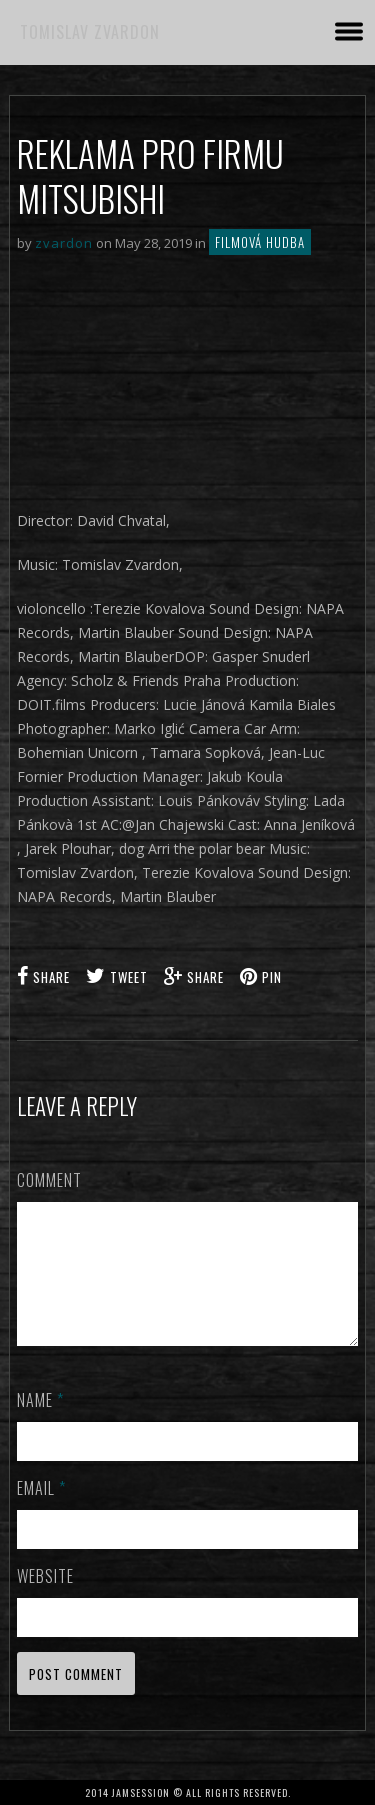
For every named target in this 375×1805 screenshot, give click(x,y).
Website (45, 1600)
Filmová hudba (260, 242)
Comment (49, 1180)
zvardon (64, 243)
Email (41, 1512)
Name (40, 1424)
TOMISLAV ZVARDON (90, 32)
